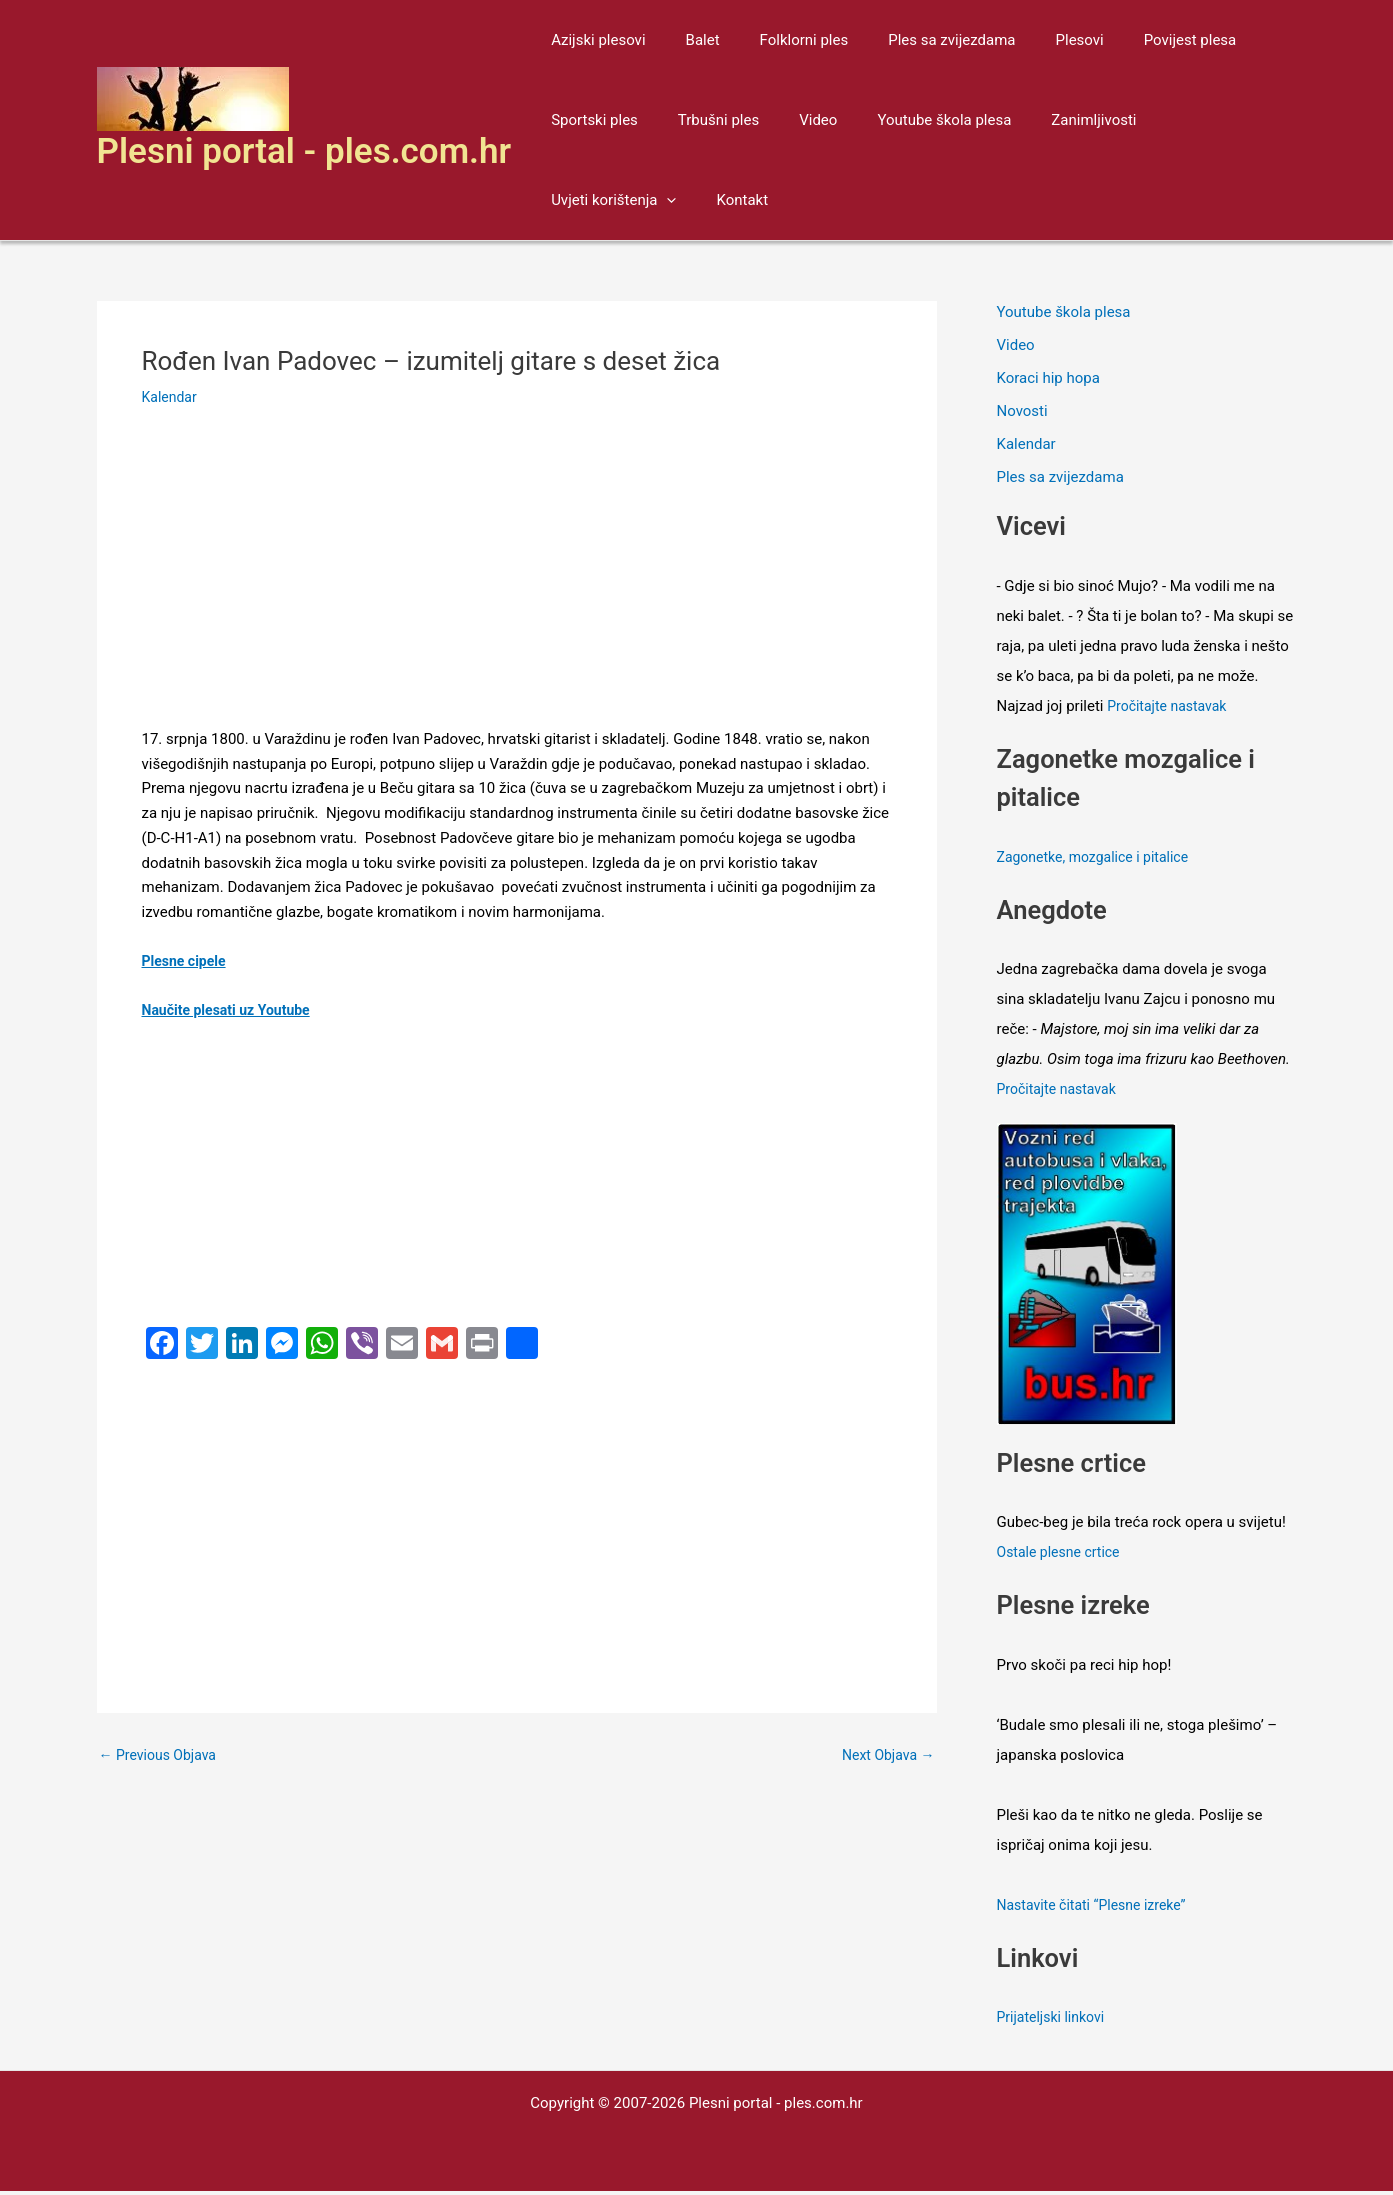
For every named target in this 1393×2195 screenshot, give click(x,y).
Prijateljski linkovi (1054, 2021)
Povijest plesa (1135, 40)
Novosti (1022, 413)
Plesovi (1035, 40)
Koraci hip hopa (1048, 380)
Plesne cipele (187, 961)
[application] (1237, 120)
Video (793, 120)
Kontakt (572, 200)
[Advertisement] (517, 579)
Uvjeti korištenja (1183, 120)
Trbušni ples (703, 120)
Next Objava (884, 1755)
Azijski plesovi (593, 40)
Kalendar (171, 397)
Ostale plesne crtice (1063, 1556)
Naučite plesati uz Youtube (232, 1010)
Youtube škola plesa (909, 120)
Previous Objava (162, 1755)
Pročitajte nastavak (1171, 710)
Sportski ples (589, 120)
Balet (688, 40)
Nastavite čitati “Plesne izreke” (1098, 1909)
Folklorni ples (779, 40)
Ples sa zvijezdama (916, 40)
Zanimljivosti (1048, 120)
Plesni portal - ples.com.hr (304, 151)
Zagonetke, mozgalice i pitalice (1099, 861)
